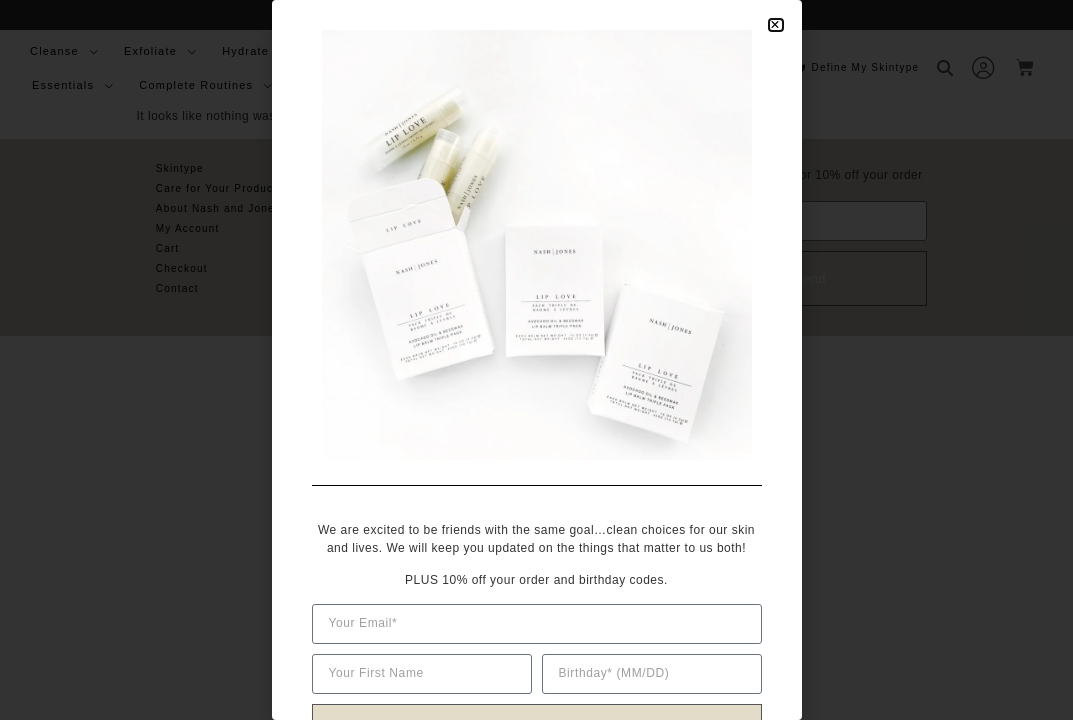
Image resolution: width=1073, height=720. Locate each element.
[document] (536, 360)
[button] (775, 25)
